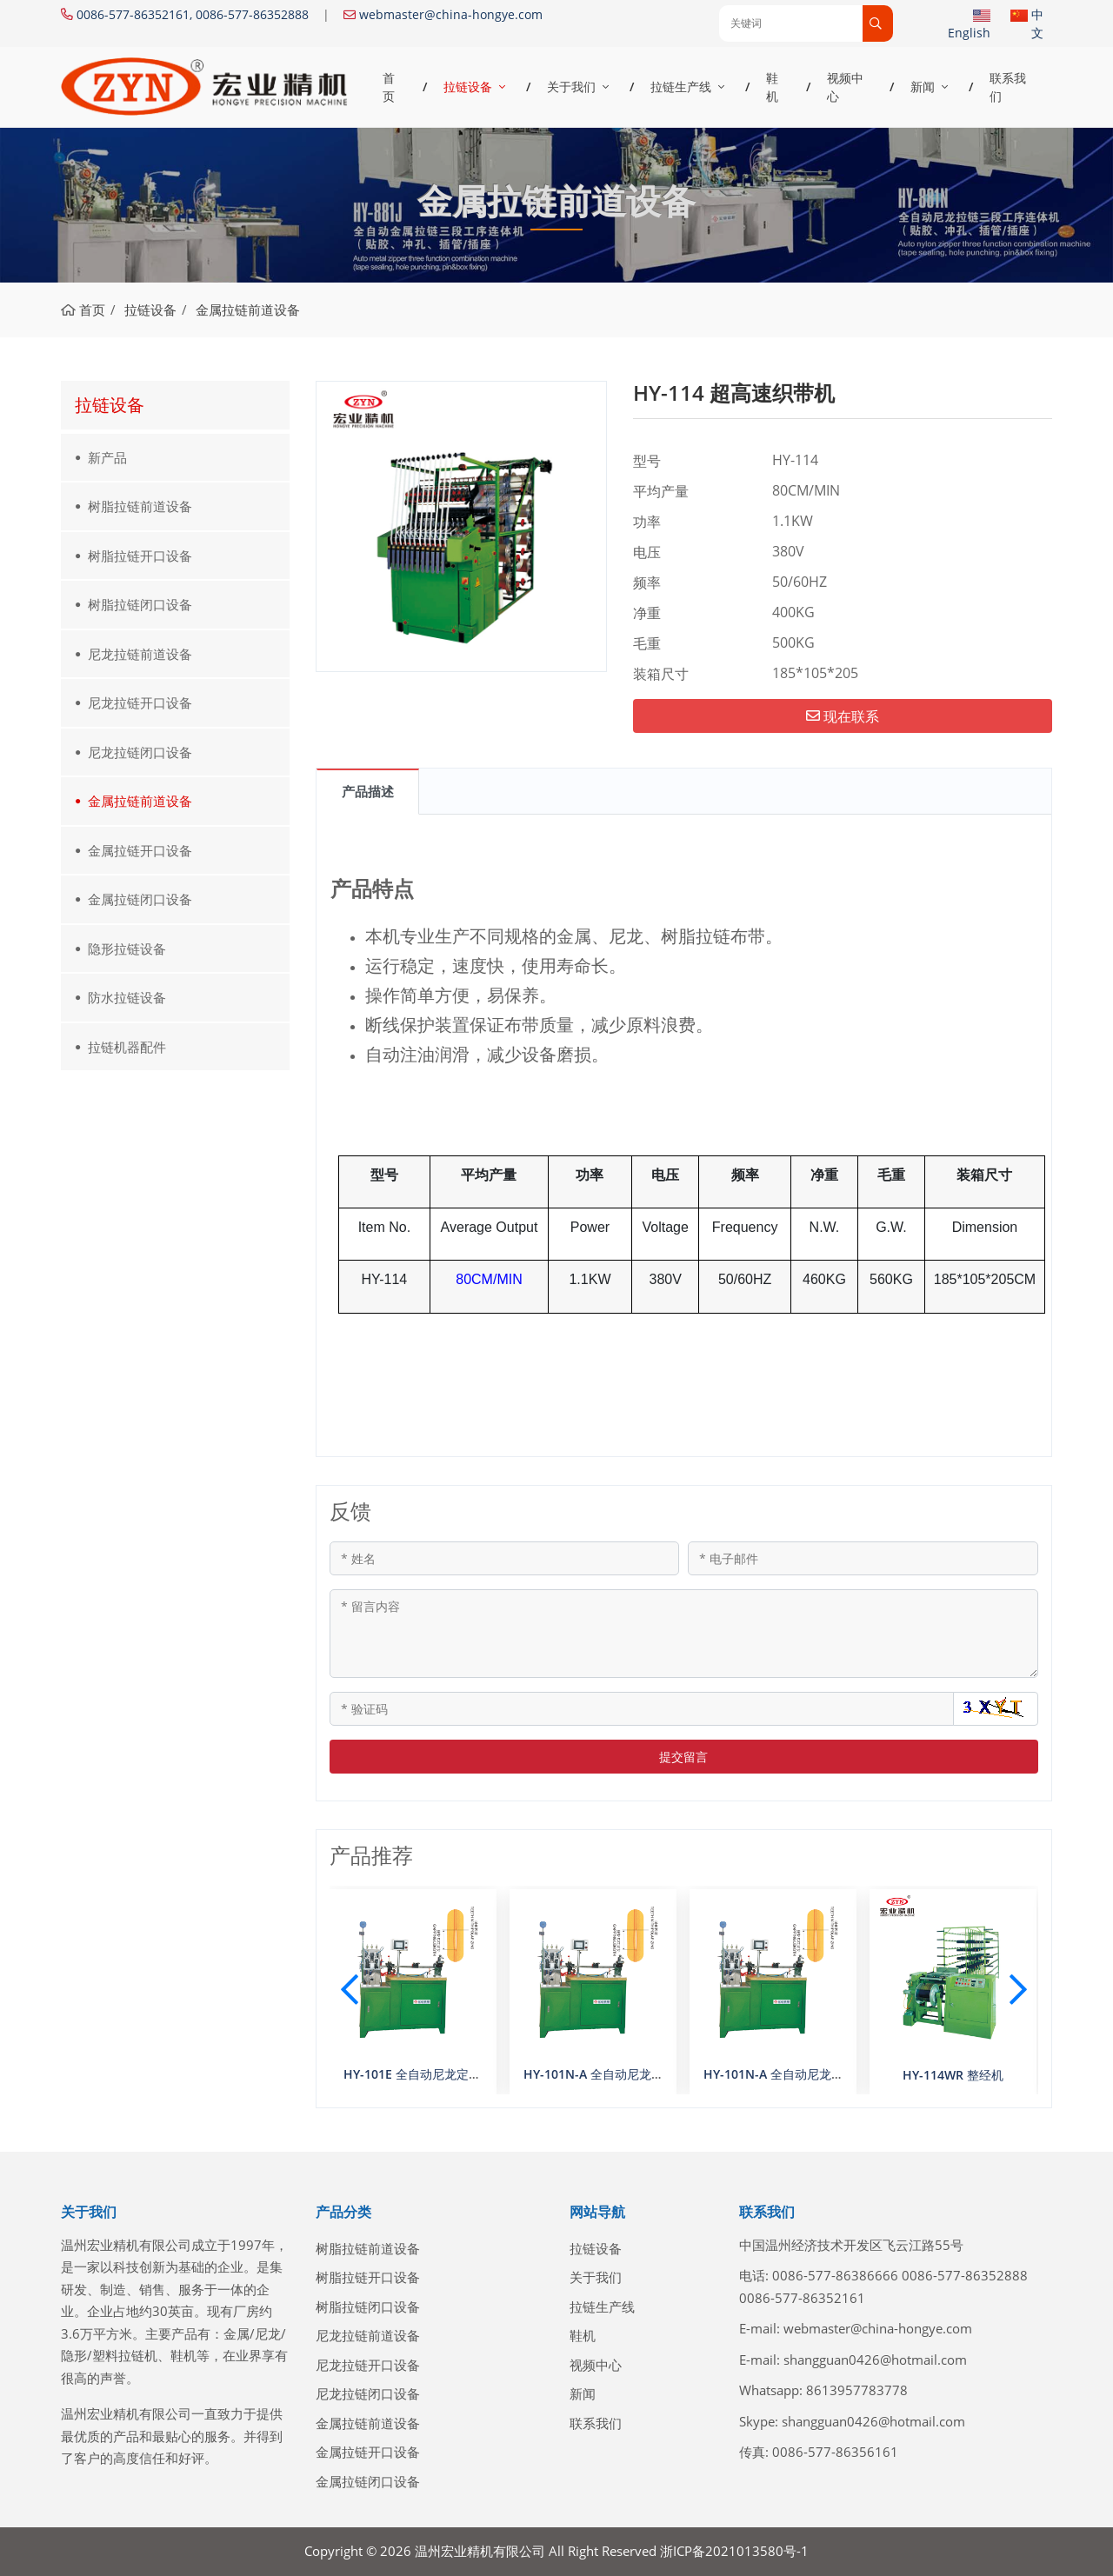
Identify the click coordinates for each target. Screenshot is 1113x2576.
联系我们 (1008, 87)
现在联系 (842, 716)
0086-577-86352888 (965, 2275)
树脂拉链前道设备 (140, 506)
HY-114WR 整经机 (953, 2075)
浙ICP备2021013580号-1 (734, 2550)
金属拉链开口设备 (140, 850)
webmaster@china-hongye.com (451, 14)
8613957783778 (857, 2390)
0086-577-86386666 (835, 2275)
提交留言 (683, 1756)
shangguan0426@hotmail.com (875, 2359)
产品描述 (368, 791)
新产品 (107, 457)
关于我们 (571, 86)
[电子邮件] (863, 1558)
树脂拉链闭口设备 (140, 604)
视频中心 (845, 87)
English (969, 32)
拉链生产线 (680, 86)
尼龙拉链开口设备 (140, 702)
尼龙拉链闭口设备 (140, 752)
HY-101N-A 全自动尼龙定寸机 (785, 2074)
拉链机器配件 (127, 1046)
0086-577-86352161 (802, 2297)
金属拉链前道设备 (140, 800)
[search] (878, 23)
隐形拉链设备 (127, 948)
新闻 (922, 86)
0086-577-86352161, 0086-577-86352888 (193, 14)
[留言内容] (684, 1633)
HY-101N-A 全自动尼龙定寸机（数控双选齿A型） (658, 2074)
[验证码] (642, 1709)
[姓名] (505, 1558)
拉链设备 (467, 86)
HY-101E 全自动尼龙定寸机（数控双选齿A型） (470, 2074)
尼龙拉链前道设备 (140, 653)
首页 (389, 87)
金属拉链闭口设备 (140, 899)
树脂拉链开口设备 (140, 555)
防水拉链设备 (127, 997)
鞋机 (772, 87)
